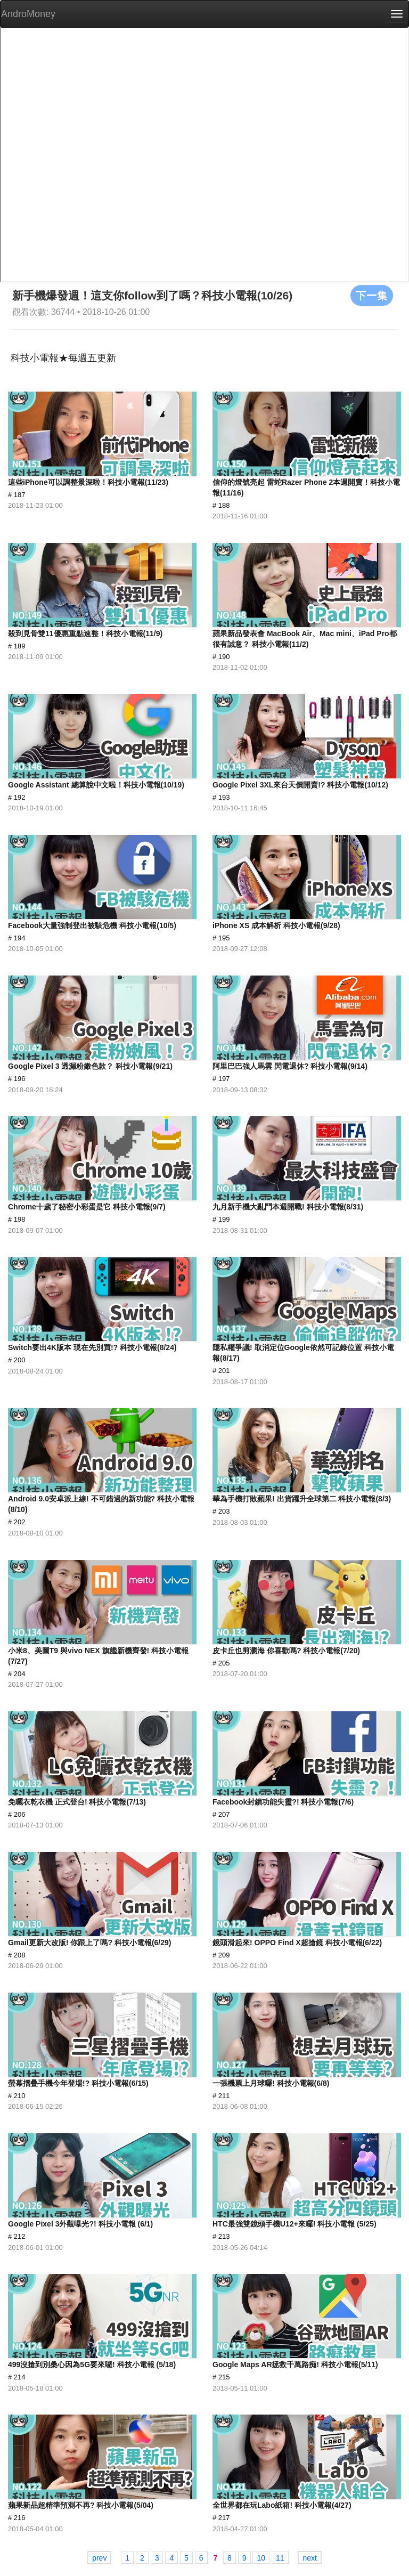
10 (261, 2558)
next (309, 2558)
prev (99, 2558)
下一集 (372, 295)
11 (280, 2558)
